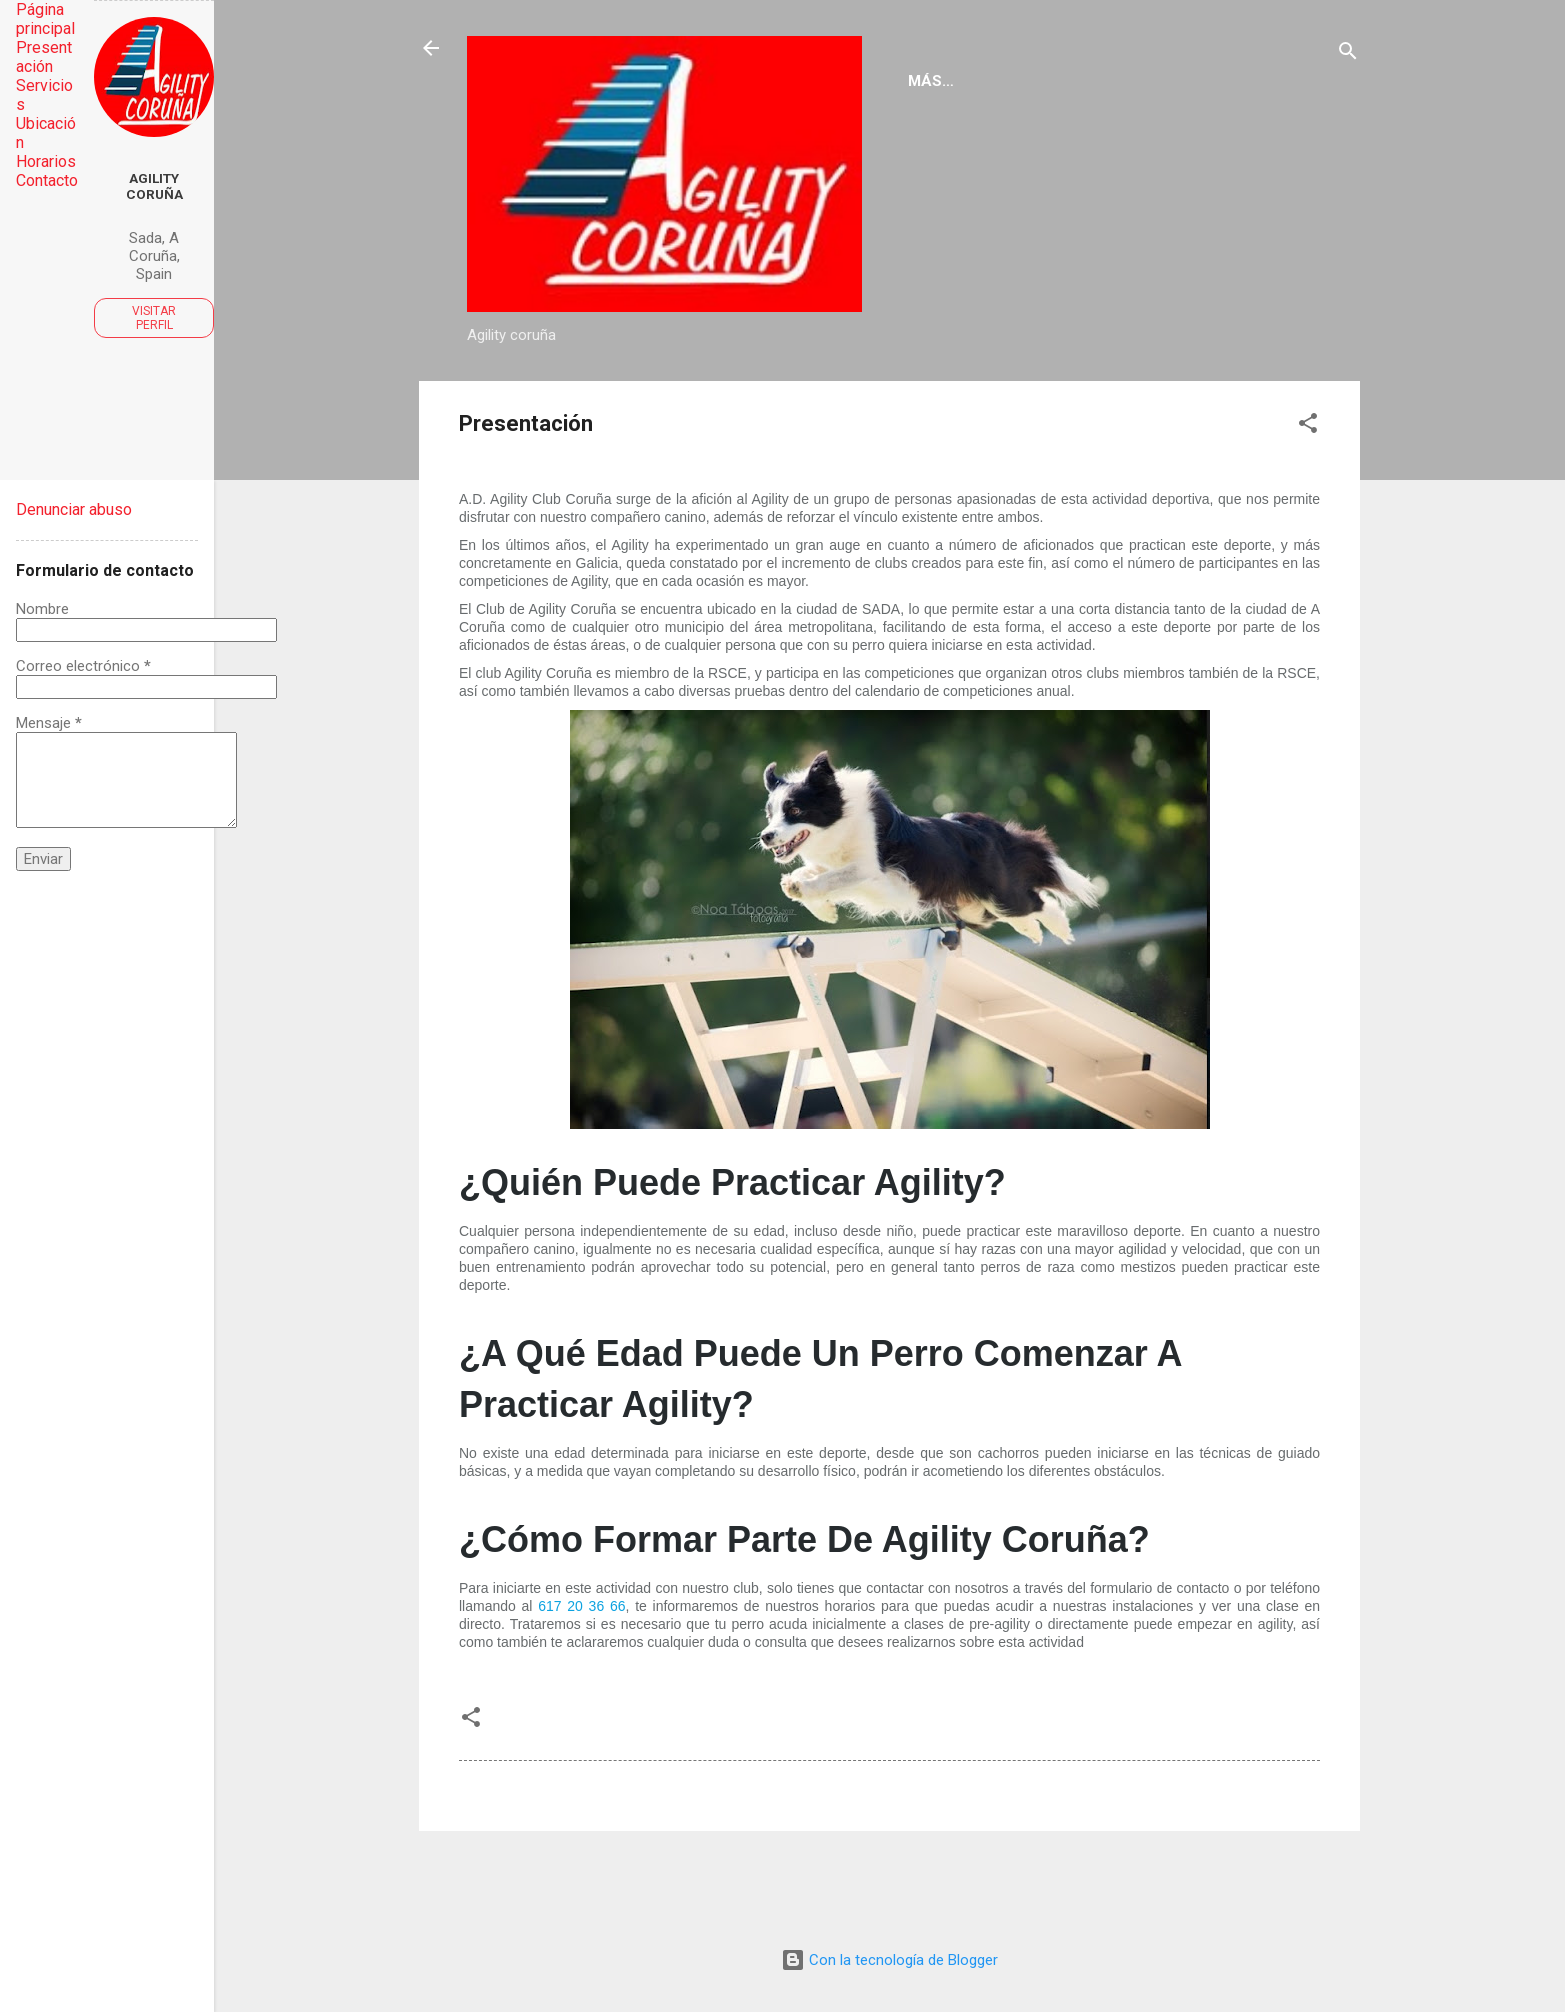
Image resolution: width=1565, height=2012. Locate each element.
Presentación (717, 399)
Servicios (850, 399)
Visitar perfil (154, 318)
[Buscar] (1348, 54)
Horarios (965, 399)
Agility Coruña (154, 186)
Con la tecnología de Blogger (889, 1960)
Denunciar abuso (74, 509)
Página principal (553, 399)
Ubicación (1081, 399)
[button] (1308, 512)
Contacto (1201, 399)
